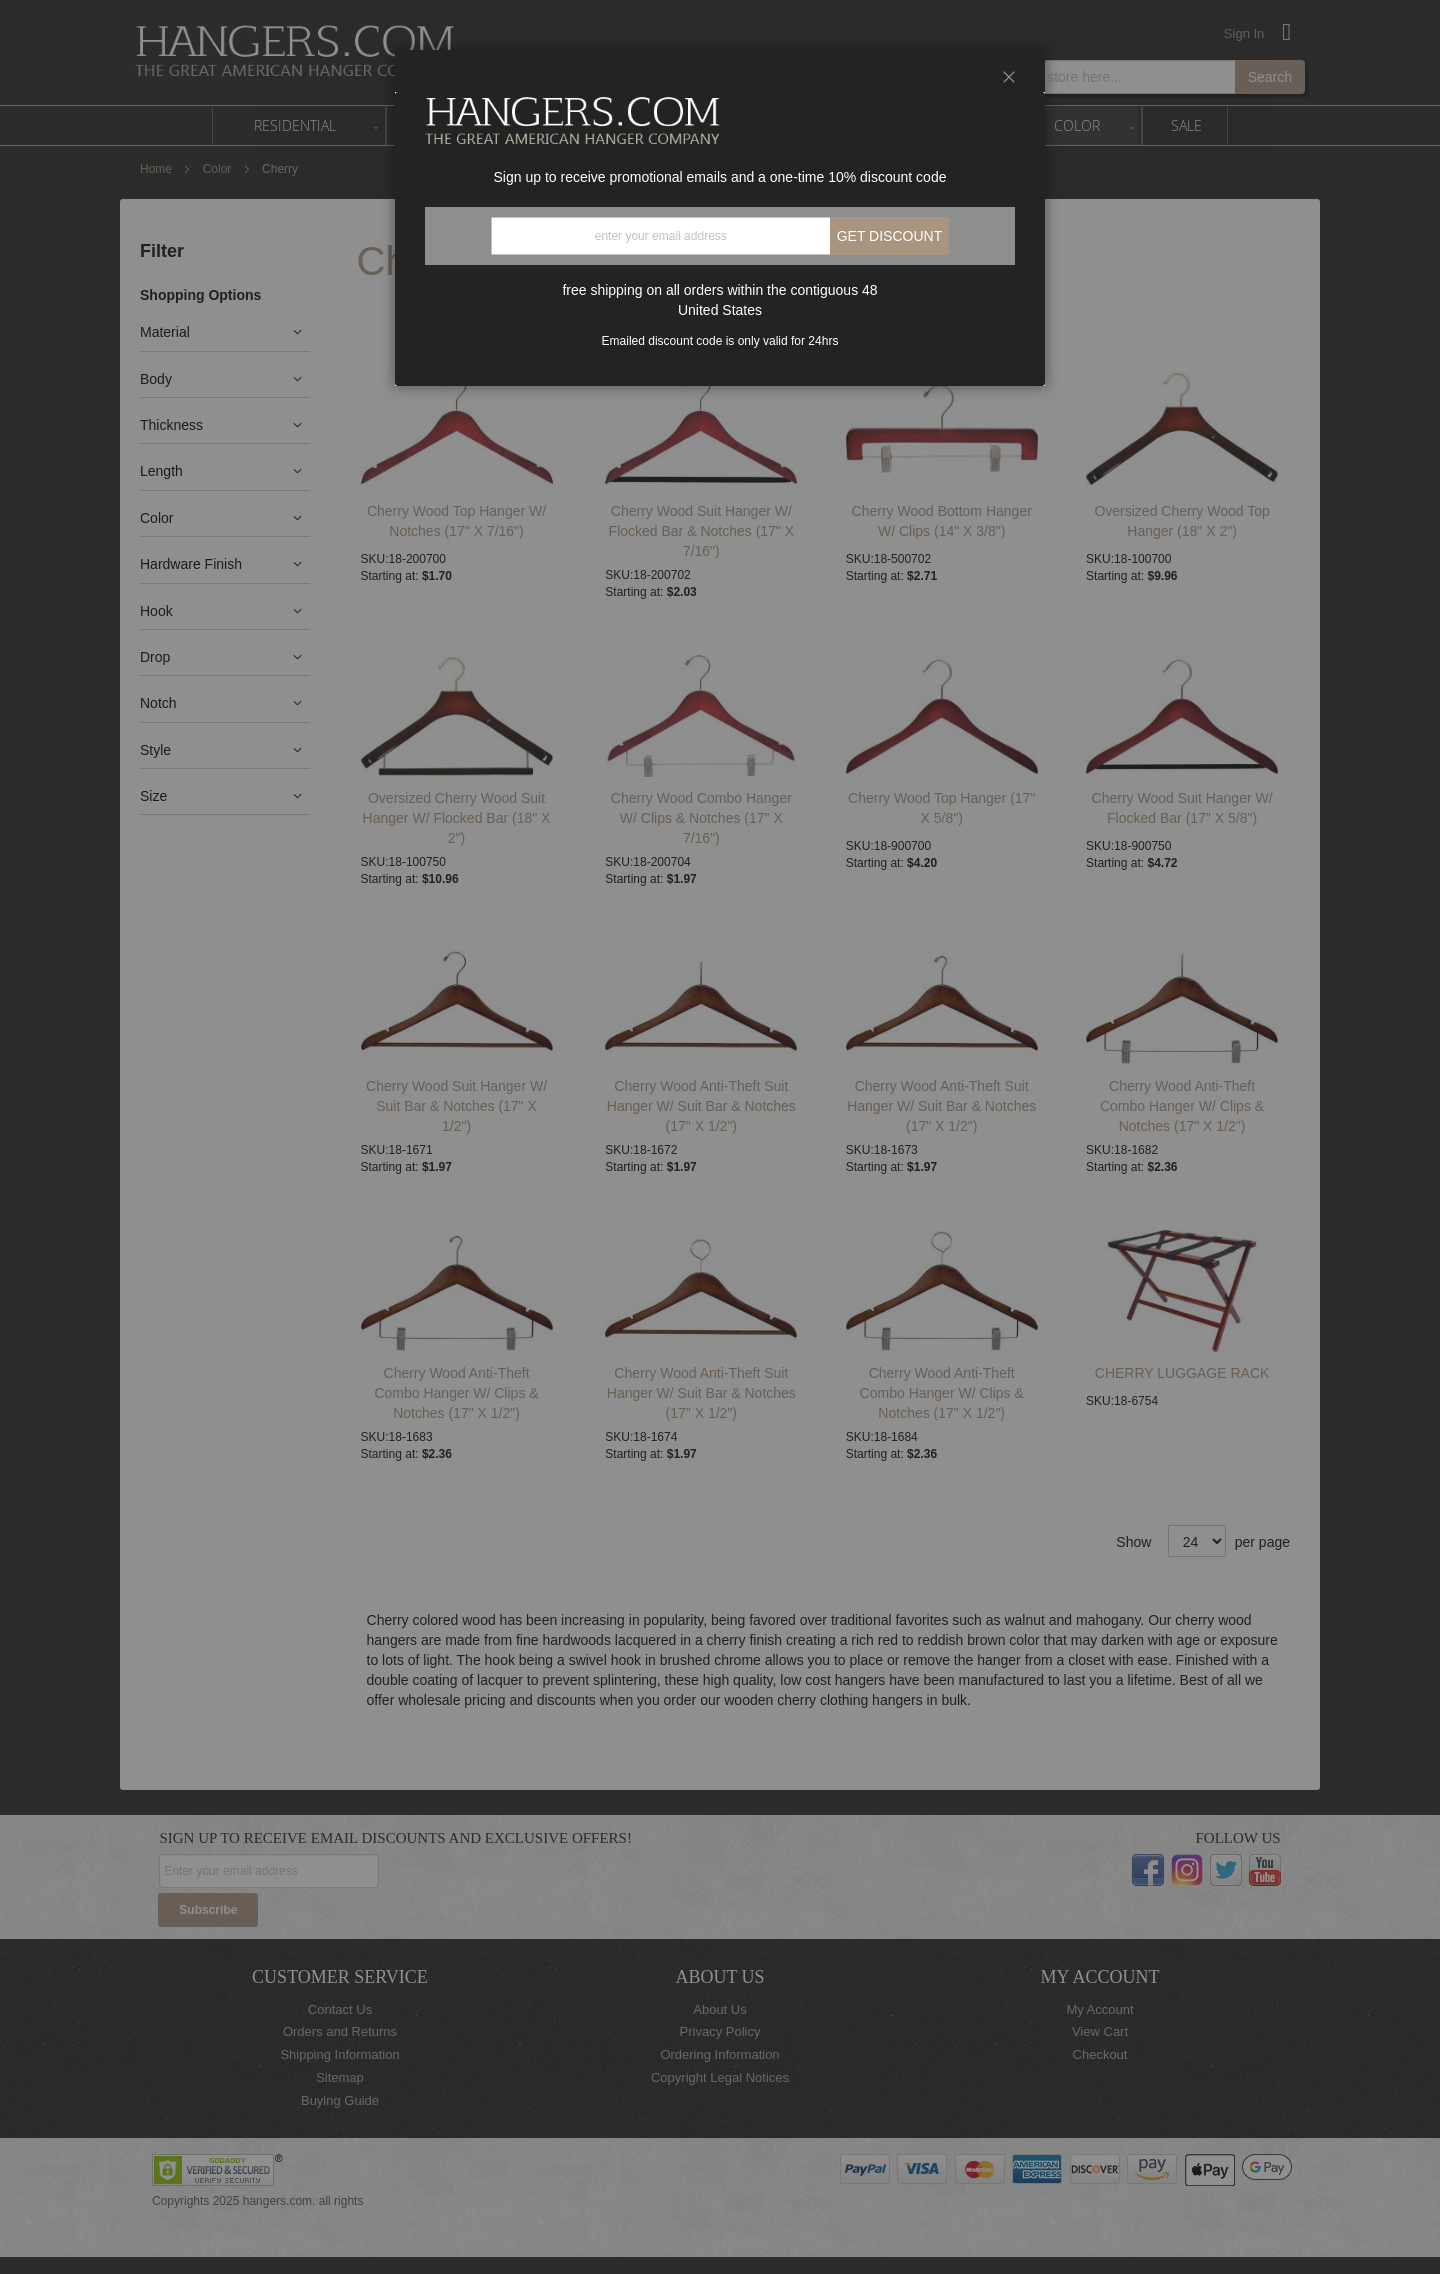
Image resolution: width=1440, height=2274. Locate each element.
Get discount (890, 236)
